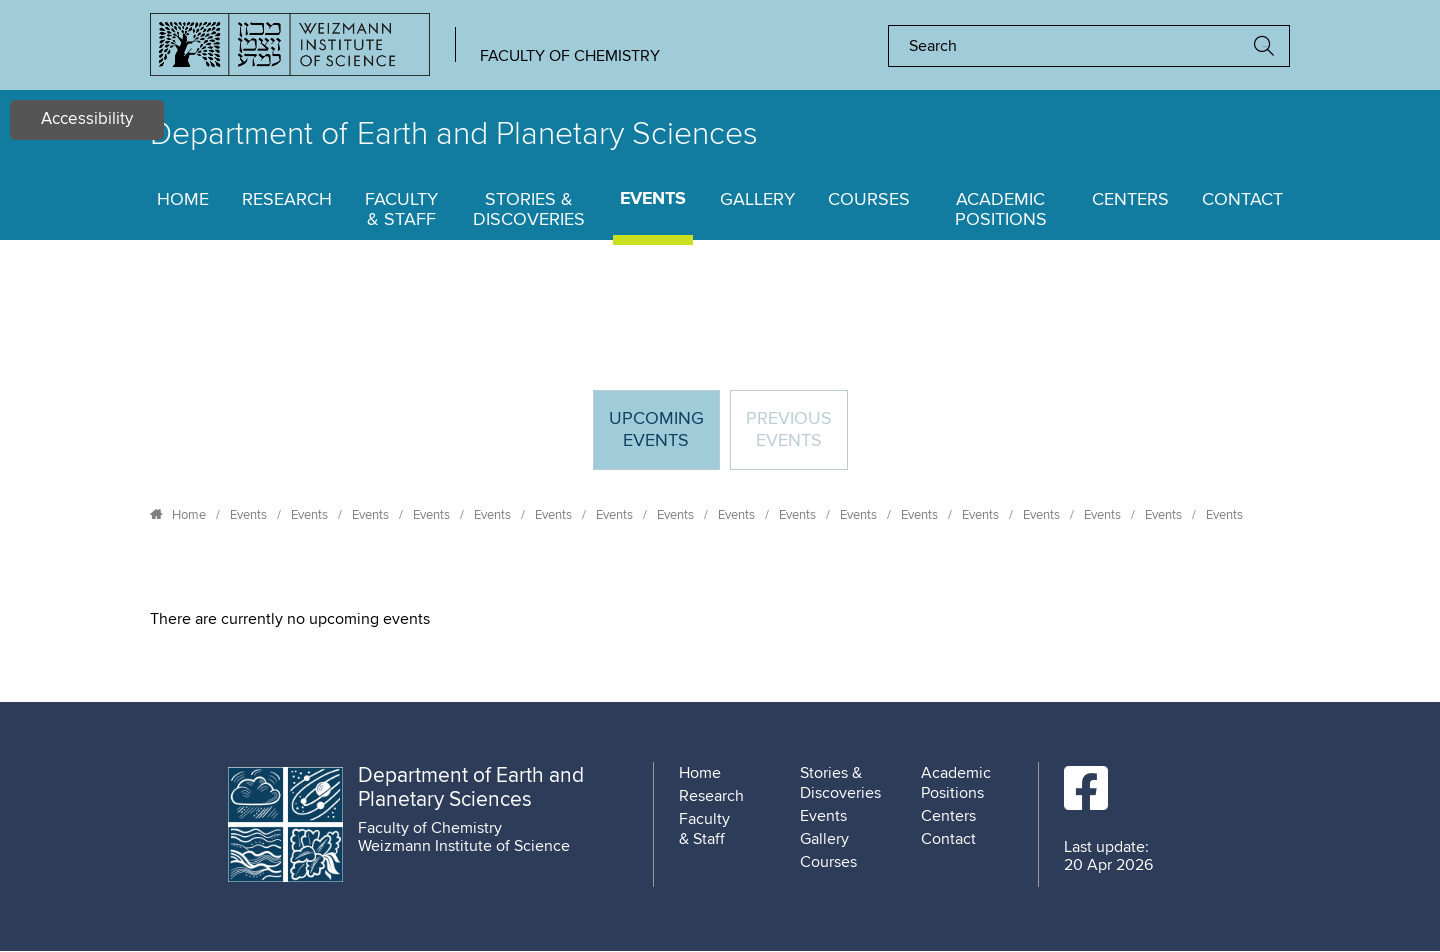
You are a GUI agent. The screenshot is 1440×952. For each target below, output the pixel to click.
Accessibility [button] (87, 119)
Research (287, 200)
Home (183, 200)
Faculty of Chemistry (570, 56)
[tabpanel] (720, 619)
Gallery (757, 200)
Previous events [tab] (789, 430)
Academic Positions (1001, 210)
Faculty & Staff (401, 210)
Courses (869, 200)
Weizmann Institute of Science (464, 846)
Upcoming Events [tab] (664, 438)
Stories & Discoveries (529, 210)
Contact (1242, 200)
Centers (1130, 200)
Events (653, 199)
